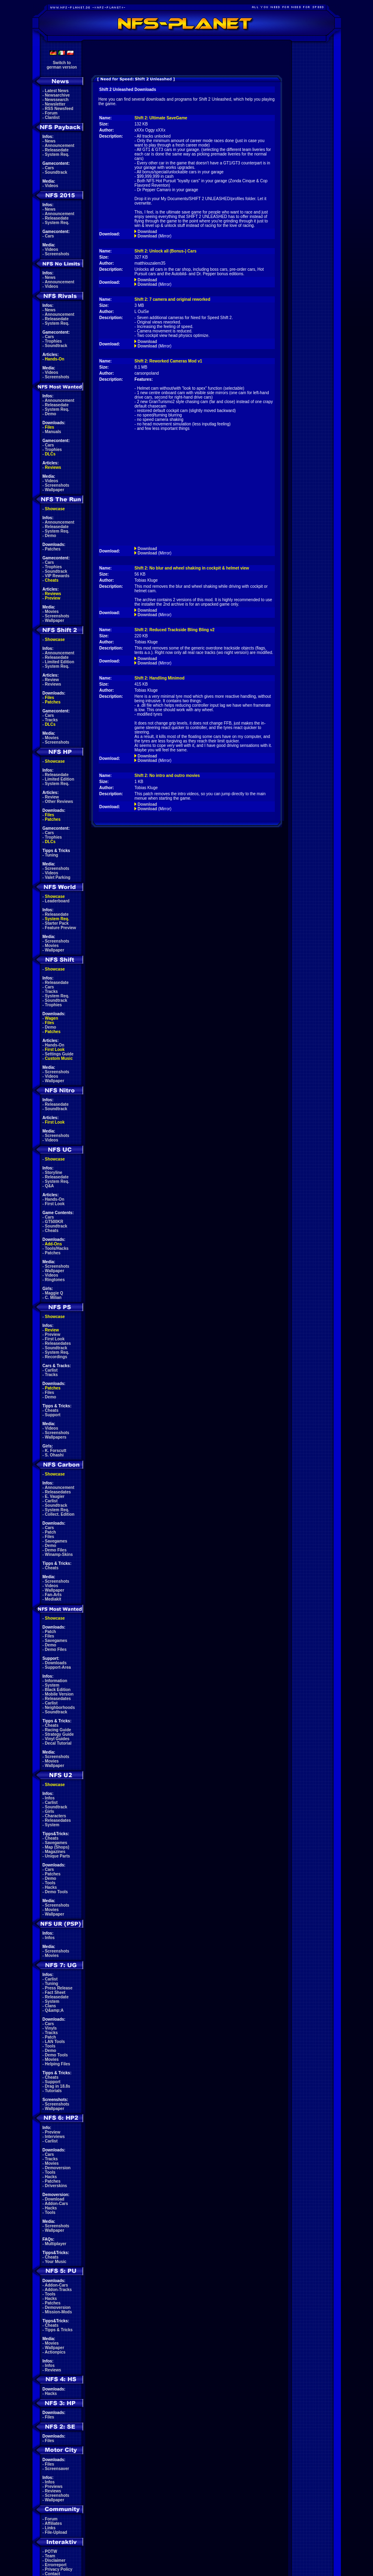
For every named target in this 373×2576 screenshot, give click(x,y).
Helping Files (57, 2064)
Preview (52, 598)
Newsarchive (57, 95)
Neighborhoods (60, 1707)
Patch (50, 1532)
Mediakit (53, 1599)
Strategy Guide (59, 1734)
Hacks (51, 1887)
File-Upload (56, 2532)
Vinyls (51, 2028)
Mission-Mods (58, 2312)
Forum (51, 113)
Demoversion (58, 2168)
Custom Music (59, 1058)
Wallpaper (54, 490)
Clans (50, 2006)
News (50, 141)
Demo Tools (56, 1892)
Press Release (59, 1988)
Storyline (54, 1172)
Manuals (53, 431)
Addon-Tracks (58, 2289)
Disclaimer (55, 2560)
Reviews (53, 467)
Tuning (51, 855)
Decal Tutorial (58, 1743)
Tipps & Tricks (59, 2330)
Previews (54, 2486)
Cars (49, 168)
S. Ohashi (54, 1455)
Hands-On (55, 359)
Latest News (57, 90)
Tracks (51, 720)
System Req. (57, 154)
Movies (52, 611)
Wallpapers (56, 1437)
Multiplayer (56, 2244)
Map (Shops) (57, 1847)
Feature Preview (60, 928)
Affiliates (53, 2523)
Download (55, 2199)
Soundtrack (56, 172)
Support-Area (58, 1667)
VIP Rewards (57, 576)
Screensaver (57, 2468)
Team (50, 2556)
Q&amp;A (54, 2010)
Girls (49, 1811)
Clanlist (52, 117)
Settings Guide (59, 1054)
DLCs (50, 454)
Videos (51, 185)
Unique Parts (57, 1856)
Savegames (56, 1541)
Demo (50, 414)
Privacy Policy (59, 2569)
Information (56, 1680)
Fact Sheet (55, 1992)
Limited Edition (59, 662)
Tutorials (53, 2090)
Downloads (56, 1663)
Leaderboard (57, 901)
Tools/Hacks (57, 1248)
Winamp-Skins (59, 1554)
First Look (55, 1049)
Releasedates (58, 1343)
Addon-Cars (56, 2203)
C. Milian (53, 1297)
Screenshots (57, 254)
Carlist (51, 1370)
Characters (55, 1816)
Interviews (55, 2136)
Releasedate (57, 150)
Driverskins (56, 2185)
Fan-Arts (53, 1594)
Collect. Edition (60, 1514)
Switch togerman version (62, 64)
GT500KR (54, 1221)
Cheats (51, 580)
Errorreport (56, 2565)
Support (52, 1415)
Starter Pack (57, 923)
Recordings (56, 1357)
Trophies (53, 341)
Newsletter (55, 104)
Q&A (49, 1186)
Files (49, 427)
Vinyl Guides (57, 1739)
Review (52, 679)
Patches (52, 549)
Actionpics (55, 2352)
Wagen (51, 1018)
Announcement (59, 145)
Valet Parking (58, 877)
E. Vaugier (55, 1496)
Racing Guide (58, 1730)
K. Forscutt (56, 1450)
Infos (50, 1798)
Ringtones (55, 1279)
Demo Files (56, 1550)
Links (50, 2528)
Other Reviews (59, 801)
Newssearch (57, 99)
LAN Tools (55, 2041)
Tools (50, 1883)
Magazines (55, 1851)
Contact (52, 2574)
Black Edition (58, 1689)
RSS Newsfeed (59, 108)
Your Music (55, 2261)
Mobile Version (59, 1694)
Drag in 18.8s (57, 2086)
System (52, 1685)
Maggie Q (54, 1293)
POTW (51, 2551)
